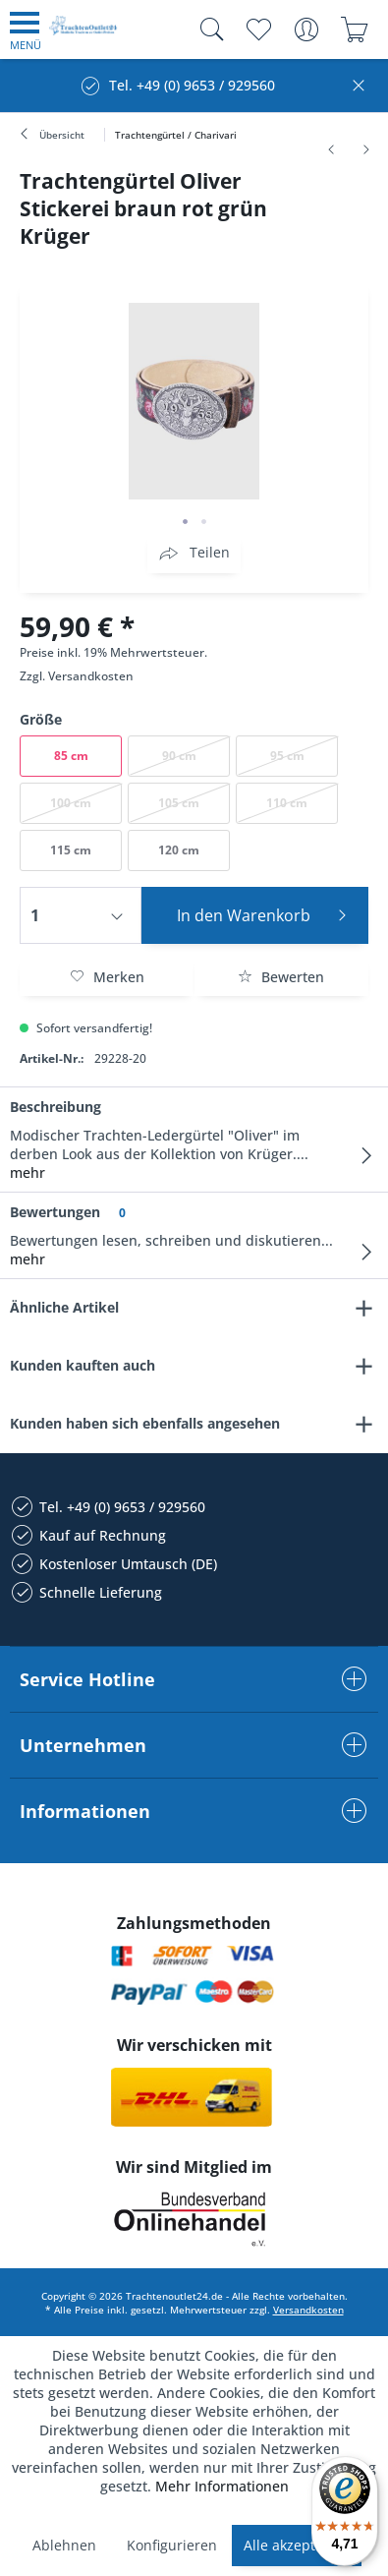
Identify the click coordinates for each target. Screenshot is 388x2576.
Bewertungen (55, 1211)
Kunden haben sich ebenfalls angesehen (145, 1423)
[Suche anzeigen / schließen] (207, 29)
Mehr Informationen (222, 2486)
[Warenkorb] (354, 29)
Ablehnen (64, 2545)
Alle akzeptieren (297, 2545)
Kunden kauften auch (82, 1365)
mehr (27, 1172)
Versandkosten (91, 676)
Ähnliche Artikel (64, 1307)
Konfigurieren (172, 2545)
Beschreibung (55, 1106)
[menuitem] (25, 29)
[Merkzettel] (258, 29)
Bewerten (281, 976)
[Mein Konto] (306, 29)
